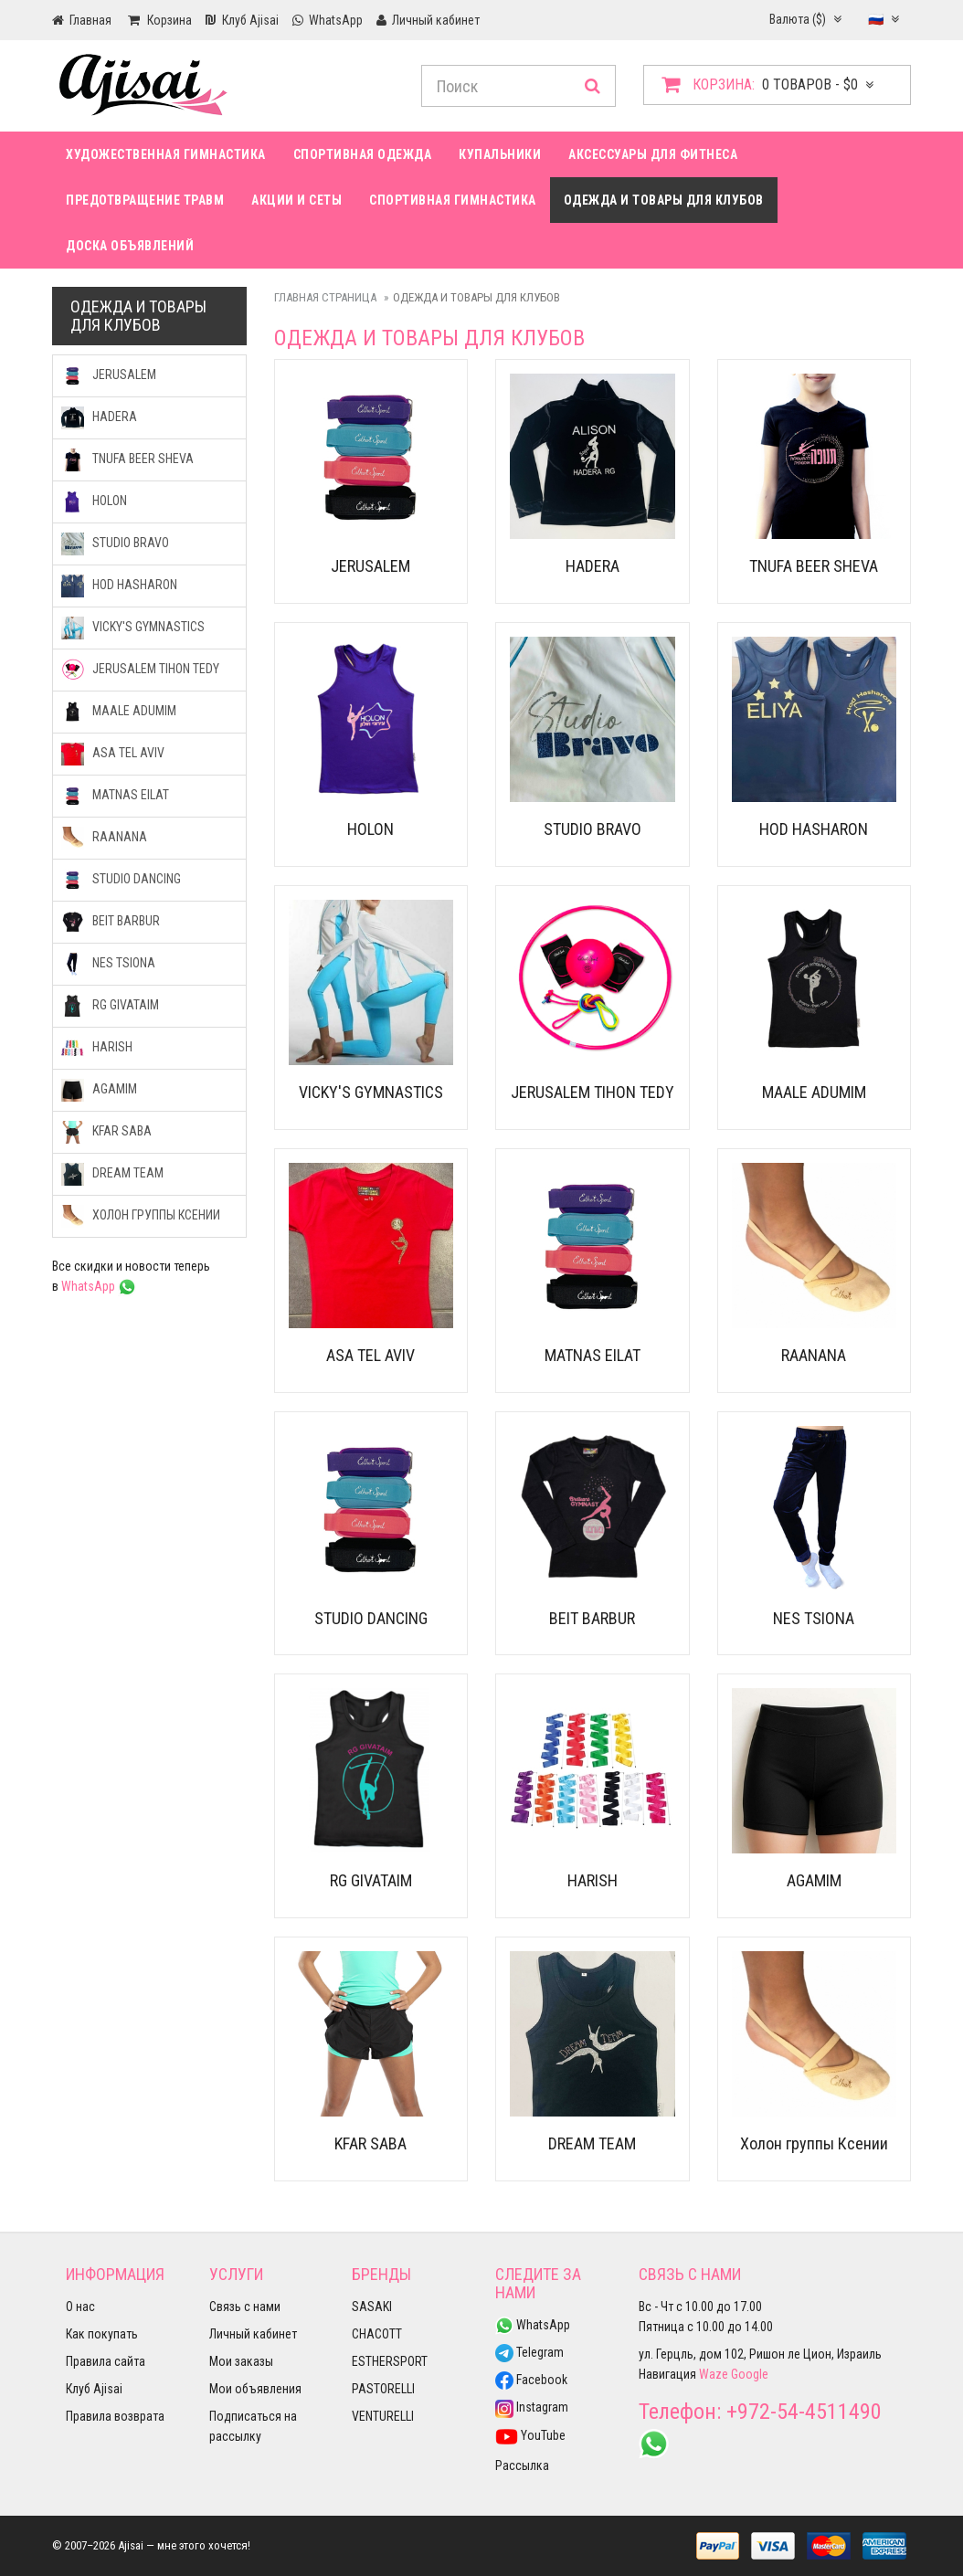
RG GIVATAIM (371, 1880)
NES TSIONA (813, 1618)
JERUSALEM (370, 565)
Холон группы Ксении (814, 2143)
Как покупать (102, 2334)
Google (749, 2374)
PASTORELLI (383, 2388)
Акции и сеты (296, 200)
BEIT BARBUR (592, 1618)
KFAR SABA (370, 2143)
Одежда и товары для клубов (664, 200)
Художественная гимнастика (166, 154)
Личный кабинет (253, 2334)
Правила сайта (105, 2361)
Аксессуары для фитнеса (652, 154)
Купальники (500, 154)
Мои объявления (255, 2388)
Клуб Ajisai (94, 2388)
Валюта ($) (805, 19)
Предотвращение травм (145, 200)
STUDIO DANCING (371, 1618)
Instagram (531, 2407)
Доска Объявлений (130, 245)
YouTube (530, 2435)
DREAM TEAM (592, 2143)
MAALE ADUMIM (814, 1092)
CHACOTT (377, 2334)
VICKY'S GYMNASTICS (371, 1092)
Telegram (529, 2352)
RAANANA (813, 1355)
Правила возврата (115, 2416)
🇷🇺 (883, 19)
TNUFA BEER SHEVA (813, 565)
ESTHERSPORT (390, 2361)
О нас (80, 2306)
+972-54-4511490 (804, 2411)
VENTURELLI (383, 2416)
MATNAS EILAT (592, 1355)
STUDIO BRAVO (592, 829)
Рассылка (522, 2465)
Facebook (531, 2379)
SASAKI (372, 2306)
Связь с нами (244, 2306)
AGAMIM (814, 1880)
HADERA (592, 565)
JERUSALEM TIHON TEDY (592, 1092)
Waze (713, 2374)
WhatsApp (98, 1286)
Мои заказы (241, 2361)
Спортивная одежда (362, 154)
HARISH (592, 1880)
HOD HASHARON (813, 829)
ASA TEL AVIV (370, 1355)
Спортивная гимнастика (452, 200)
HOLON (370, 829)
